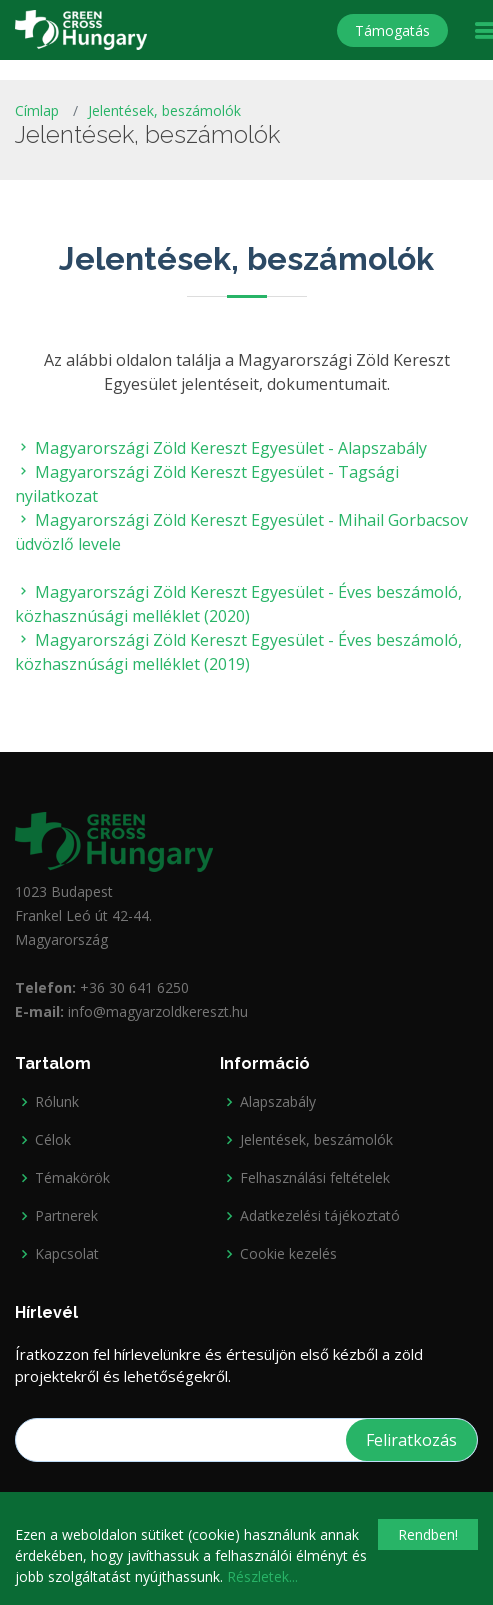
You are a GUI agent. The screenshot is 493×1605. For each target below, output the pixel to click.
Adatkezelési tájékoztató (320, 1216)
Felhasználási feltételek (315, 1178)
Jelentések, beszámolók (164, 110)
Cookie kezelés (288, 1254)
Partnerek (66, 1216)
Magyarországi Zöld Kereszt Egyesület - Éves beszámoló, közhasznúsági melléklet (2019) (238, 652)
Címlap (37, 110)
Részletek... (262, 1576)
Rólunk (57, 1102)
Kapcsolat (67, 1254)
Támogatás (392, 30)
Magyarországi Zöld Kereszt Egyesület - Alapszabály (221, 448)
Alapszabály (278, 1102)
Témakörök (72, 1178)
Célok (53, 1140)
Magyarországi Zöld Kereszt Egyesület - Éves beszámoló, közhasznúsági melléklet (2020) (238, 604)
